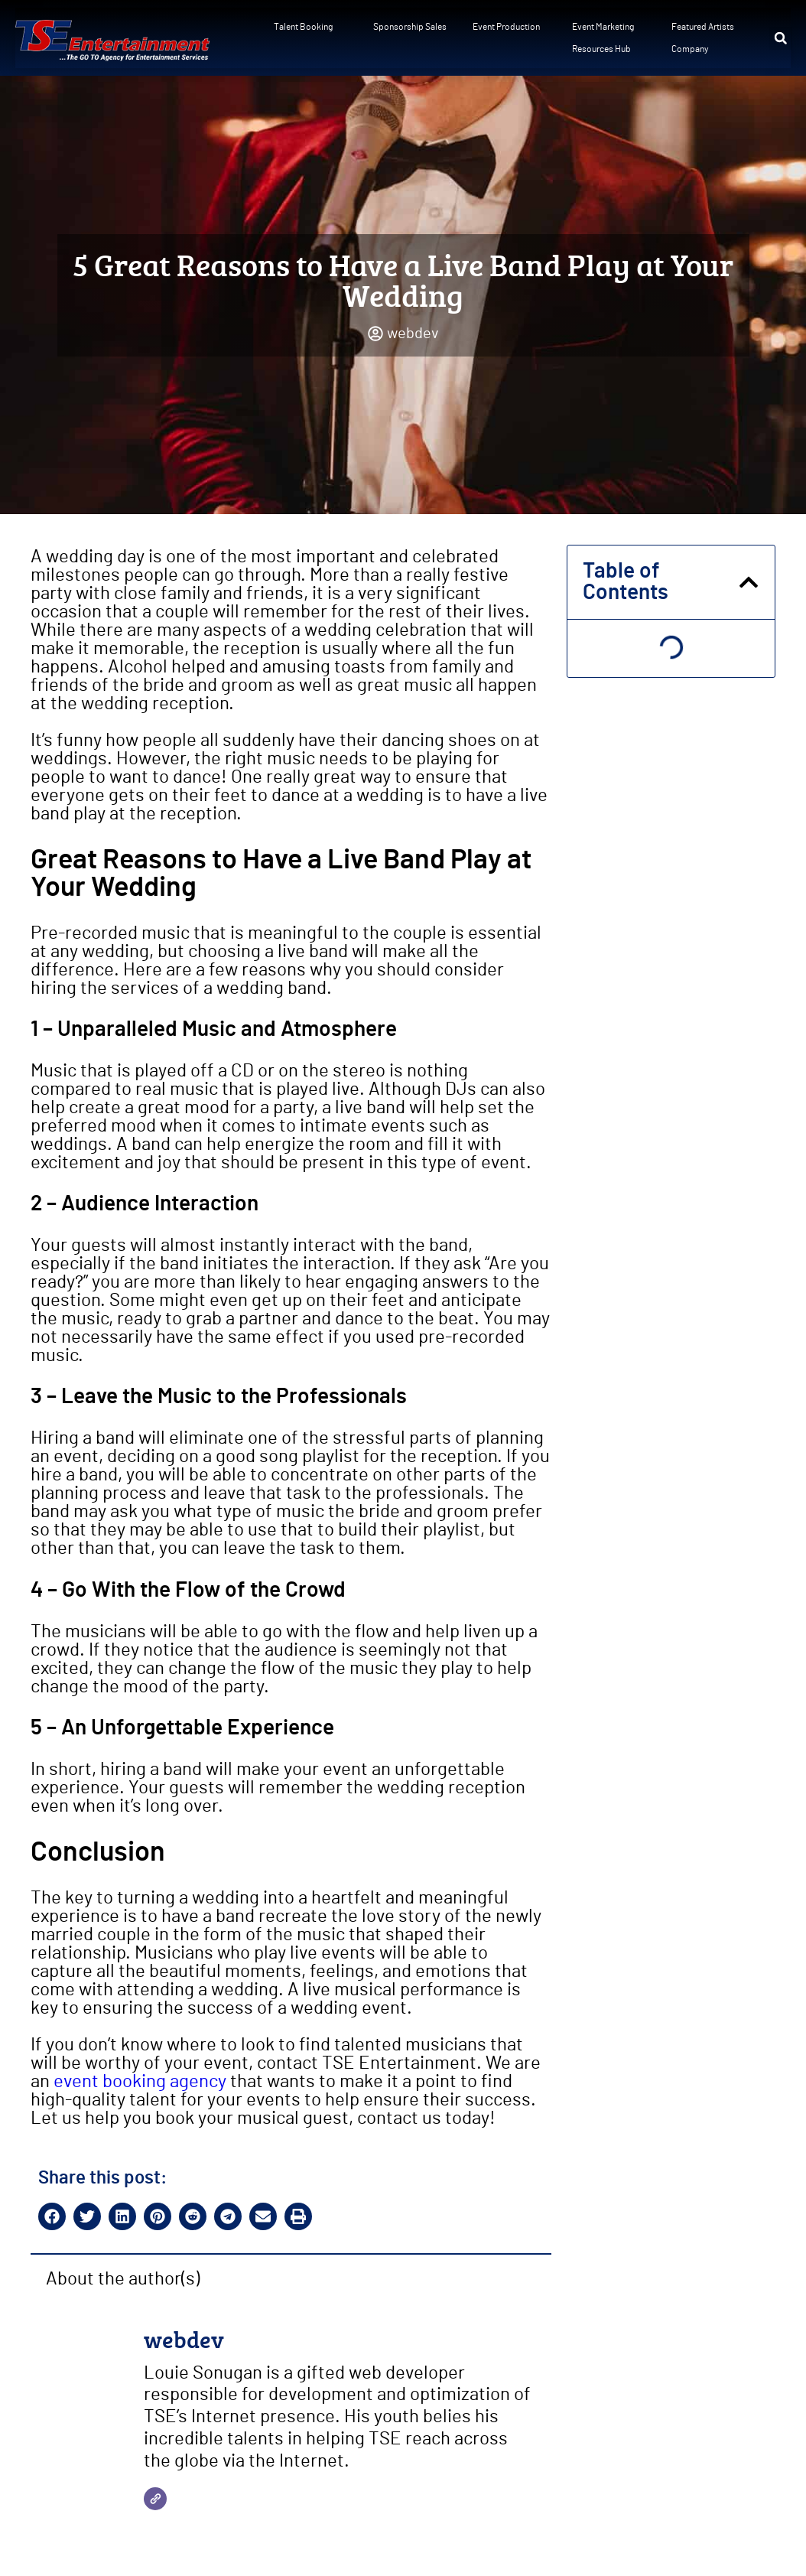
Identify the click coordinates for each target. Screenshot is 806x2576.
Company (690, 49)
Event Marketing (603, 26)
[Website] (155, 2498)
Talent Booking (303, 26)
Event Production (506, 26)
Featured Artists (702, 26)
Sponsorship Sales (410, 26)
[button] (780, 38)
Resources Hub (601, 49)
